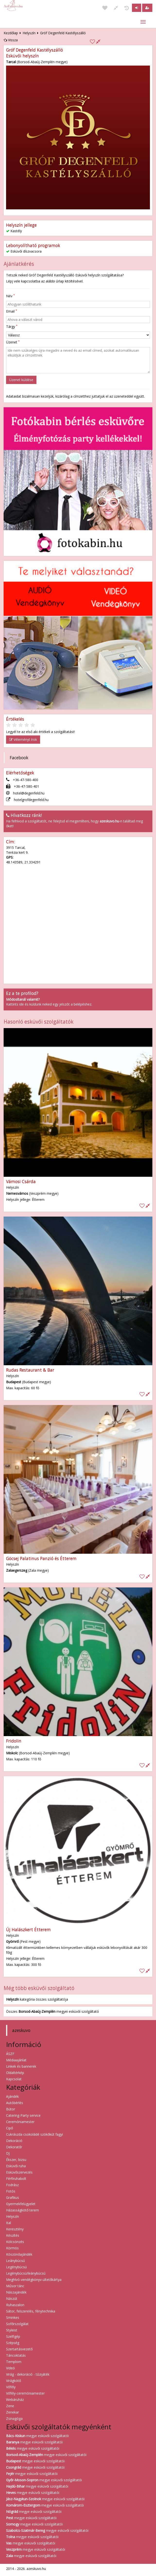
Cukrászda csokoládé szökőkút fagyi (34, 2134)
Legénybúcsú (16, 2267)
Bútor (10, 2109)
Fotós (10, 2191)
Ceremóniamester (20, 2121)
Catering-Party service (23, 2115)
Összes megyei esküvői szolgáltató (52, 2011)
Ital (8, 2222)
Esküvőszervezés (19, 2172)
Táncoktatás (16, 2355)
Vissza (11, 40)
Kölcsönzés (15, 2241)
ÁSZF (10, 2053)
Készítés (12, 2235)
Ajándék (12, 2096)
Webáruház (15, 2399)
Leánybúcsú (15, 2260)
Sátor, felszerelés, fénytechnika (30, 2311)
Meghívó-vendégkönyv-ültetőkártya (33, 2279)
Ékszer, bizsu (16, 2159)
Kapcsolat (14, 2079)
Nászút (11, 2298)
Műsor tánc (15, 2286)
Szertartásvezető (19, 2349)
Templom (13, 2361)
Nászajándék (16, 2292)
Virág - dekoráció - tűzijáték (27, 2374)
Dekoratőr (14, 2147)
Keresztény (15, 2229)
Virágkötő (13, 2380)
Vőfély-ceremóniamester (25, 2393)
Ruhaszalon (15, 2305)
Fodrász (12, 2185)
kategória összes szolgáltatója (37, 1999)
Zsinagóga (14, 2418)
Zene (10, 2406)
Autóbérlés (14, 2102)
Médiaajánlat (16, 2060)
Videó (10, 2368)
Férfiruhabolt (16, 2178)
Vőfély (11, 2387)
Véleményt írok (23, 739)
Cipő (9, 2128)
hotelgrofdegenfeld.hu (31, 799)
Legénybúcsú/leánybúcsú (25, 2273)
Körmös (12, 2248)
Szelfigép (13, 2336)
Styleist (11, 2330)
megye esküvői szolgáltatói (37, 2435)
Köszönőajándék (19, 2254)
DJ (8, 2153)
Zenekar (12, 2412)
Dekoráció (14, 2140)
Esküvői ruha (16, 2166)
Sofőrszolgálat (17, 2323)
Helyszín (29, 33)
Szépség (12, 2342)
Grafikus (12, 2197)
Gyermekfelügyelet (20, 2203)
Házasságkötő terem (22, 2210)
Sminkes (12, 2317)
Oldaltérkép (15, 2072)
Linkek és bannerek (21, 2066)
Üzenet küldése (21, 379)
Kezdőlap (11, 33)
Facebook (19, 757)
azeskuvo (21, 2030)
